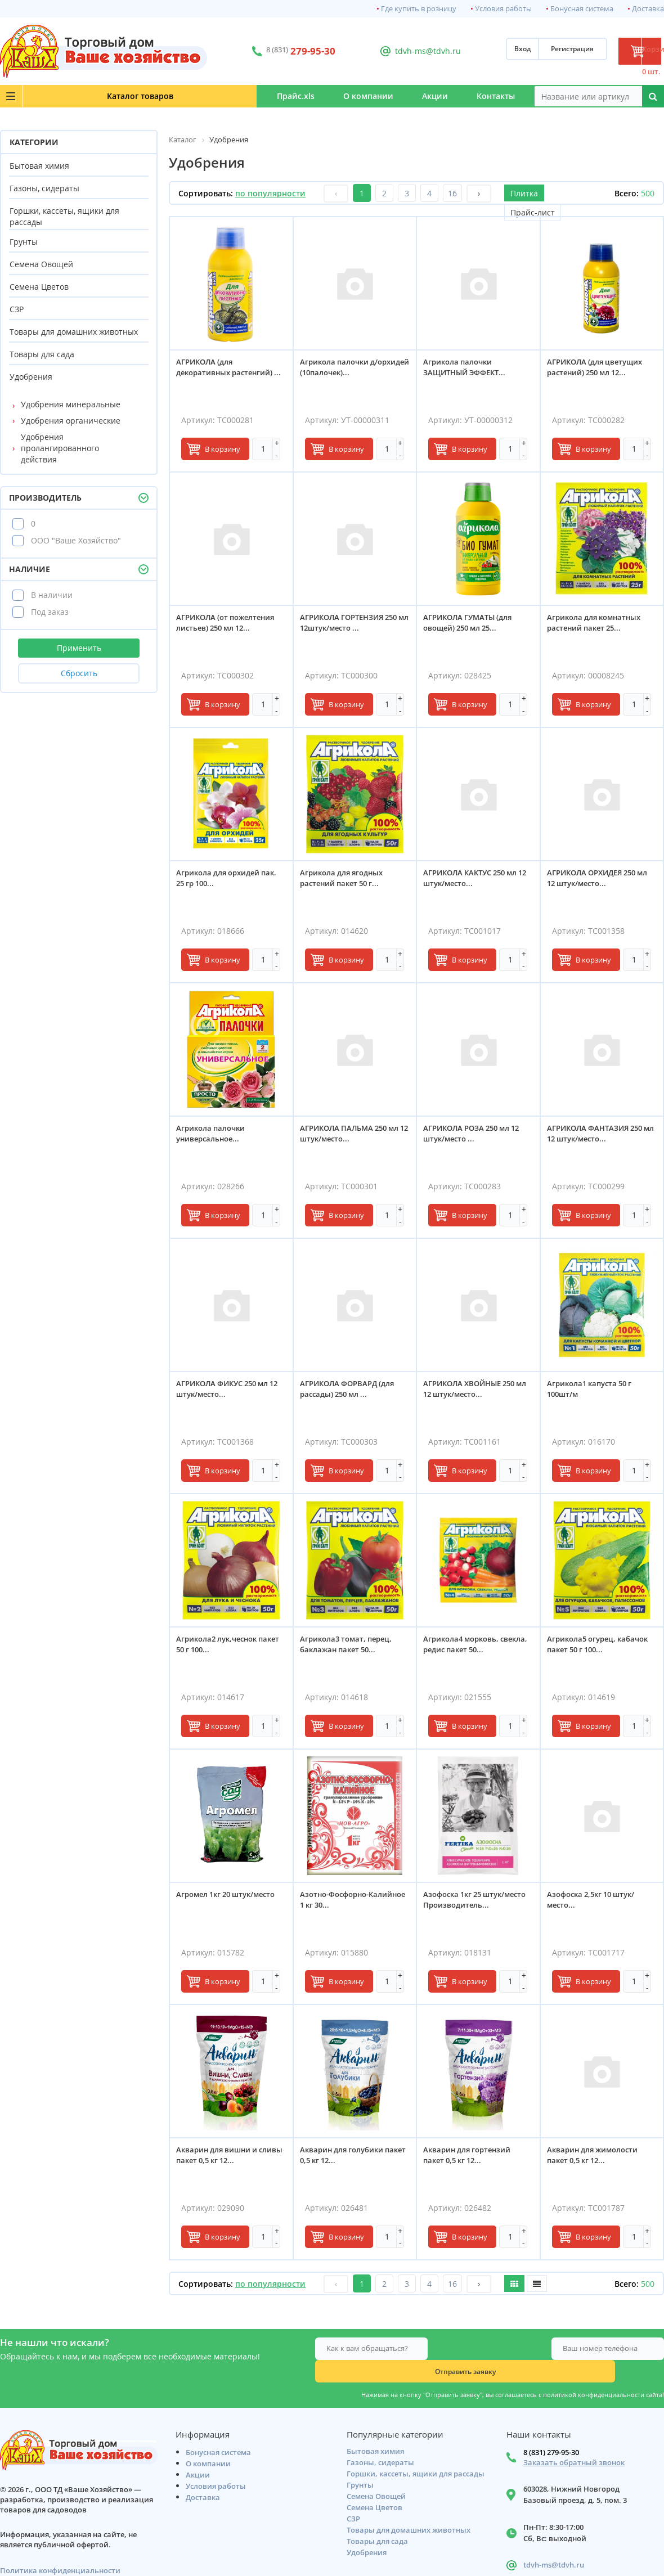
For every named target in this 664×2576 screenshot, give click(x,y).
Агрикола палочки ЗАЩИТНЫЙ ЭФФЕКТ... (469, 372)
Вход (463, 51)
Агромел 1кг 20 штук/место (230, 1899)
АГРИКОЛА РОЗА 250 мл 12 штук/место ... (476, 1138)
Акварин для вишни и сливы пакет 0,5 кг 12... (222, 2160)
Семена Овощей (41, 264)
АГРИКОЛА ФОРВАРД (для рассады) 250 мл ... (352, 1393)
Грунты (24, 241)
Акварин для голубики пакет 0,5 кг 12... (346, 2160)
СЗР (17, 309)
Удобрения (31, 376)
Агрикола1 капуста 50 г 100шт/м (594, 1393)
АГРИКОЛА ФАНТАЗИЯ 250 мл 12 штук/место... (599, 1138)
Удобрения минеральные (70, 404)
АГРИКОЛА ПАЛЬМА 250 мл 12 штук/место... (354, 1138)
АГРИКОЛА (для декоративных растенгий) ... (229, 377)
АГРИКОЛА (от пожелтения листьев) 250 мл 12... (230, 627)
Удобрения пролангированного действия (60, 448)
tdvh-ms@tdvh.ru (388, 51)
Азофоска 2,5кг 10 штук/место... (595, 1904)
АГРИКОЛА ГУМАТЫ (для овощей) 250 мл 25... (472, 627)
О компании (278, 96)
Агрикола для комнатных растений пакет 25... (598, 627)
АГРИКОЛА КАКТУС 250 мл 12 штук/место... (475, 883)
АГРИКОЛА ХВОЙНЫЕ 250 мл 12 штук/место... (473, 1393)
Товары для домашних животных (74, 331)
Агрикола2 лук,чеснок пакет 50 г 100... (221, 1649)
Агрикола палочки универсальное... (215, 1138)
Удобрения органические (70, 420)
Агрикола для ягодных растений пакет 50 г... (346, 883)
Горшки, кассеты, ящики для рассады (64, 216)
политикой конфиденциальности (593, 2372)
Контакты (478, 96)
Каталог (68, 96)
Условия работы (503, 9)
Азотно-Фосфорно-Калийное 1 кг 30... (339, 1904)
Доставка (648, 9)
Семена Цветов (39, 286)
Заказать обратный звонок (574, 2442)
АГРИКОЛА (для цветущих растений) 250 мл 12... (599, 372)
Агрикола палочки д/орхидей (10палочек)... (346, 372)
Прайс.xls (170, 96)
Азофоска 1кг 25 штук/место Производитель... (472, 1904)
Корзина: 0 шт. (622, 51)
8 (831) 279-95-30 (551, 2432)
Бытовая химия (39, 165)
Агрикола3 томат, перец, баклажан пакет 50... (351, 1649)
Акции (381, 96)
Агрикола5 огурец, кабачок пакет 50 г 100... (596, 1649)
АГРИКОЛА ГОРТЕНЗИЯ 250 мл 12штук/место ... (353, 627)
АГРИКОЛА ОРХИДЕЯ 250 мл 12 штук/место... (596, 883)
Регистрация (512, 51)
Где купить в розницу (418, 9)
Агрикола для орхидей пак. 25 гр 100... (222, 883)
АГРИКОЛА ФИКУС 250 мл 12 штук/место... (227, 1393)
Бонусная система (581, 9)
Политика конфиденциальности (60, 2550)
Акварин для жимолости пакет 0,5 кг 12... (597, 2160)
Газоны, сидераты (44, 188)
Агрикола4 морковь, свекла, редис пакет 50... (472, 1649)
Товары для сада (42, 354)
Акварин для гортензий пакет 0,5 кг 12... (471, 2160)
